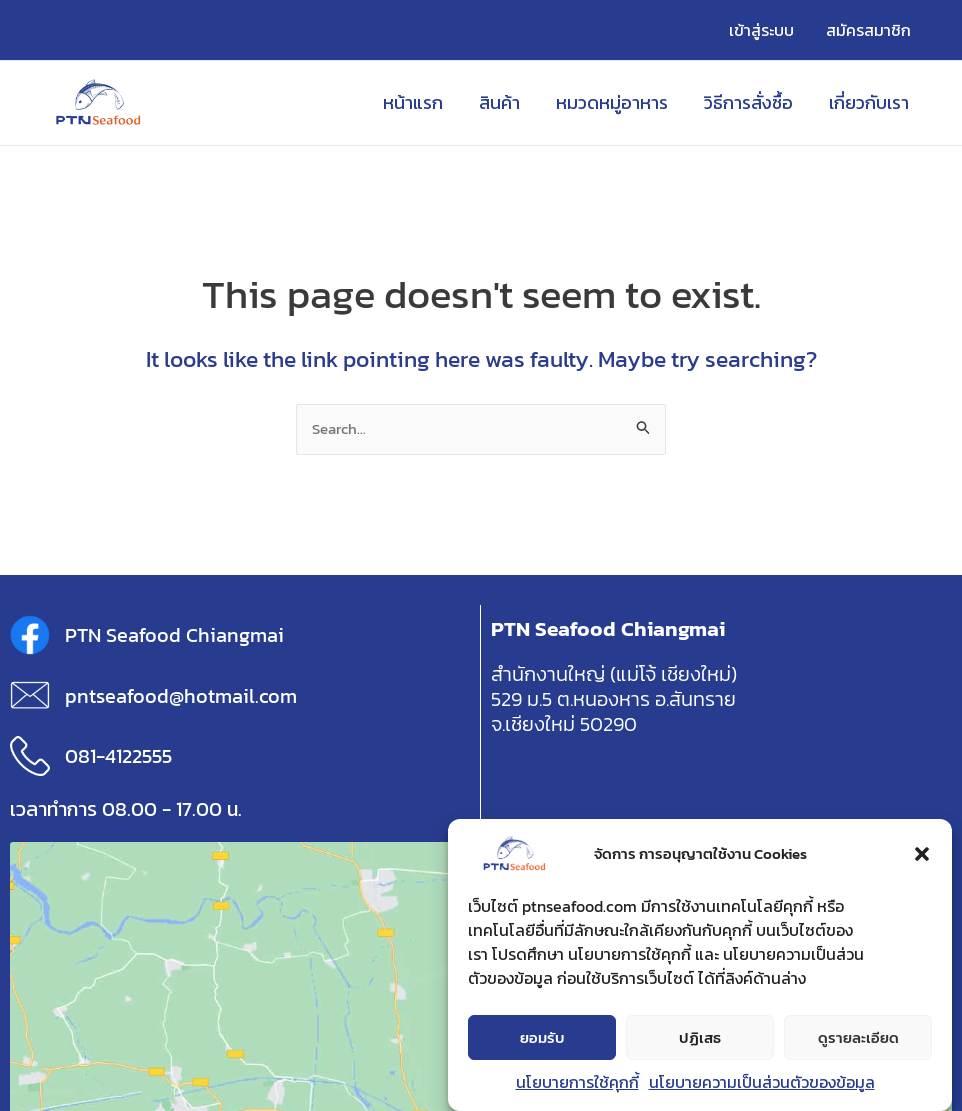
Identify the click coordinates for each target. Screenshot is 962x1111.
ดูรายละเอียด (858, 1038)
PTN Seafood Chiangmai (174, 635)
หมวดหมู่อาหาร (612, 102)
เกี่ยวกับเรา (869, 102)
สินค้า (499, 102)
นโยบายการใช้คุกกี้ (577, 1084)
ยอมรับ (542, 1038)
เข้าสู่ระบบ (761, 30)
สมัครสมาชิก (868, 30)
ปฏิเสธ (700, 1038)
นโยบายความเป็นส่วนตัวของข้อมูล (762, 1084)
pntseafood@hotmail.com (181, 696)
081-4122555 (118, 756)
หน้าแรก (413, 102)
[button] (922, 856)
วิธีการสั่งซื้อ (748, 102)
